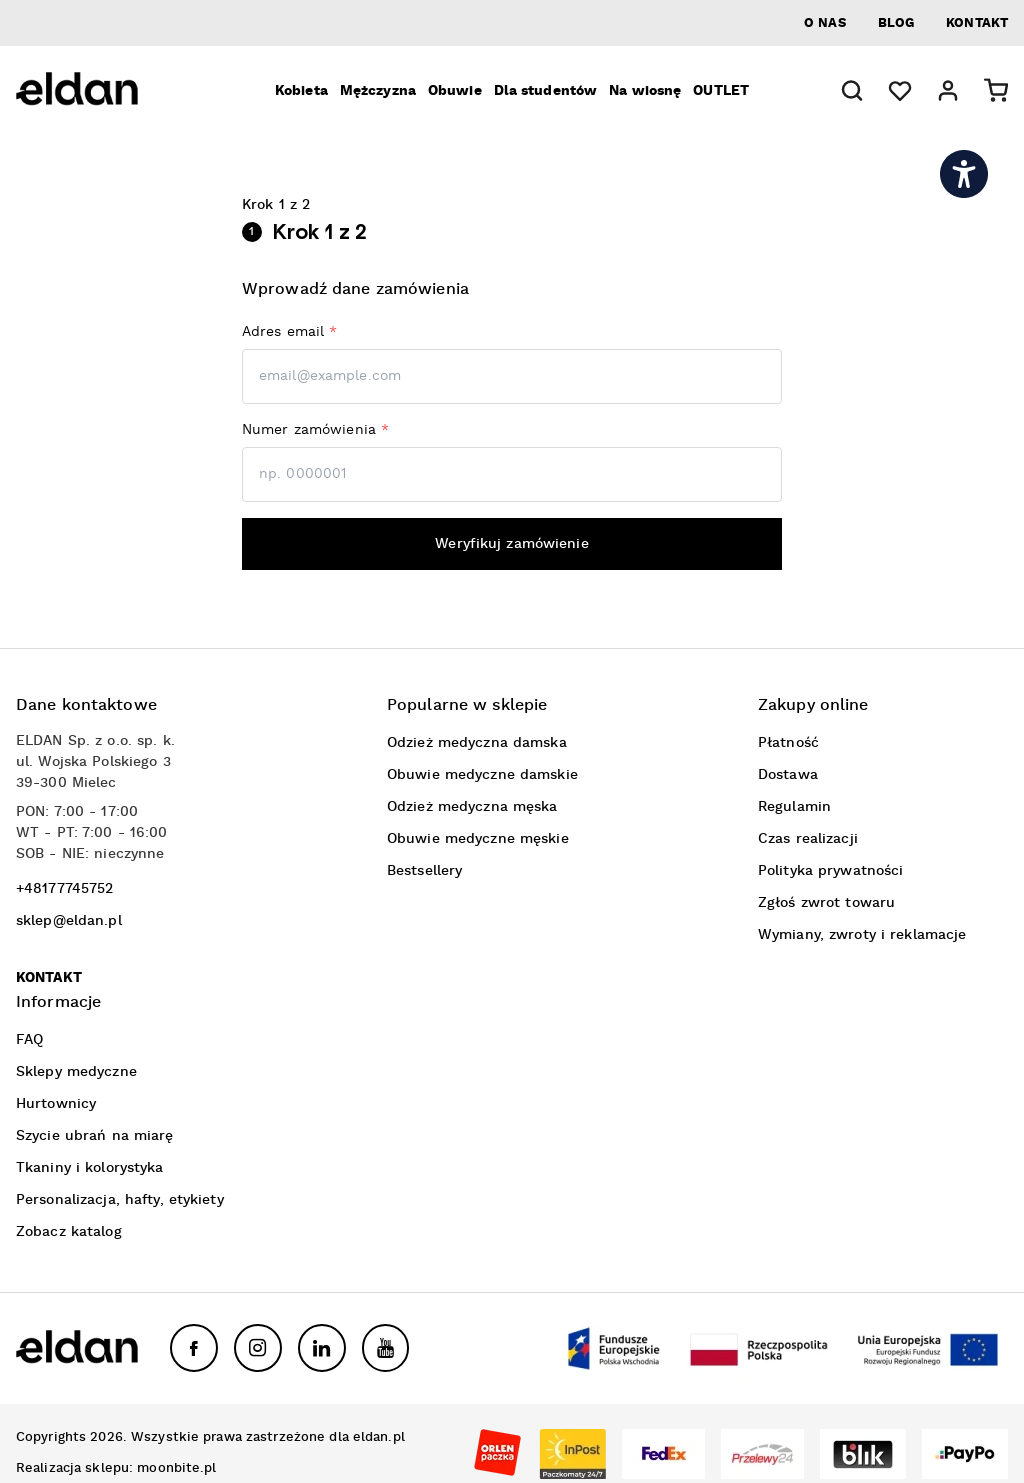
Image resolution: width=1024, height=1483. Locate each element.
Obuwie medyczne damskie (482, 775)
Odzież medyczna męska (472, 807)
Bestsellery (424, 871)
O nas (825, 23)
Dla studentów (546, 91)
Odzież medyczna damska (477, 743)
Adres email (290, 332)
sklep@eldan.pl (69, 921)
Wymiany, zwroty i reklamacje (862, 935)
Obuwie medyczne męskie (478, 839)
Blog (896, 23)
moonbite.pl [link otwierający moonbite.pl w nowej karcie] (176, 1468)
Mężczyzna (378, 91)
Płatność (788, 743)
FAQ (29, 1040)
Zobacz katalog (69, 1232)
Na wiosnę (645, 91)
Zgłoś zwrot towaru (826, 903)
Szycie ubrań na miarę (95, 1136)
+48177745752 (64, 889)
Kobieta (301, 91)
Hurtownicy (56, 1104)
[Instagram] (258, 1348)
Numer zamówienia (315, 430)
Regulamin (794, 807)
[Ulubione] (900, 91)
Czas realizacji (808, 839)
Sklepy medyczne (76, 1072)
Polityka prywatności (830, 871)
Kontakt (977, 23)
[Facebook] (194, 1348)
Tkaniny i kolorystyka (90, 1168)
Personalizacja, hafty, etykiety (120, 1200)
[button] (852, 90)
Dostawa (788, 775)
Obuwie (455, 91)
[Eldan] (106, 90)
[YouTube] (386, 1348)
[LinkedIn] (322, 1348)
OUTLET (721, 91)
